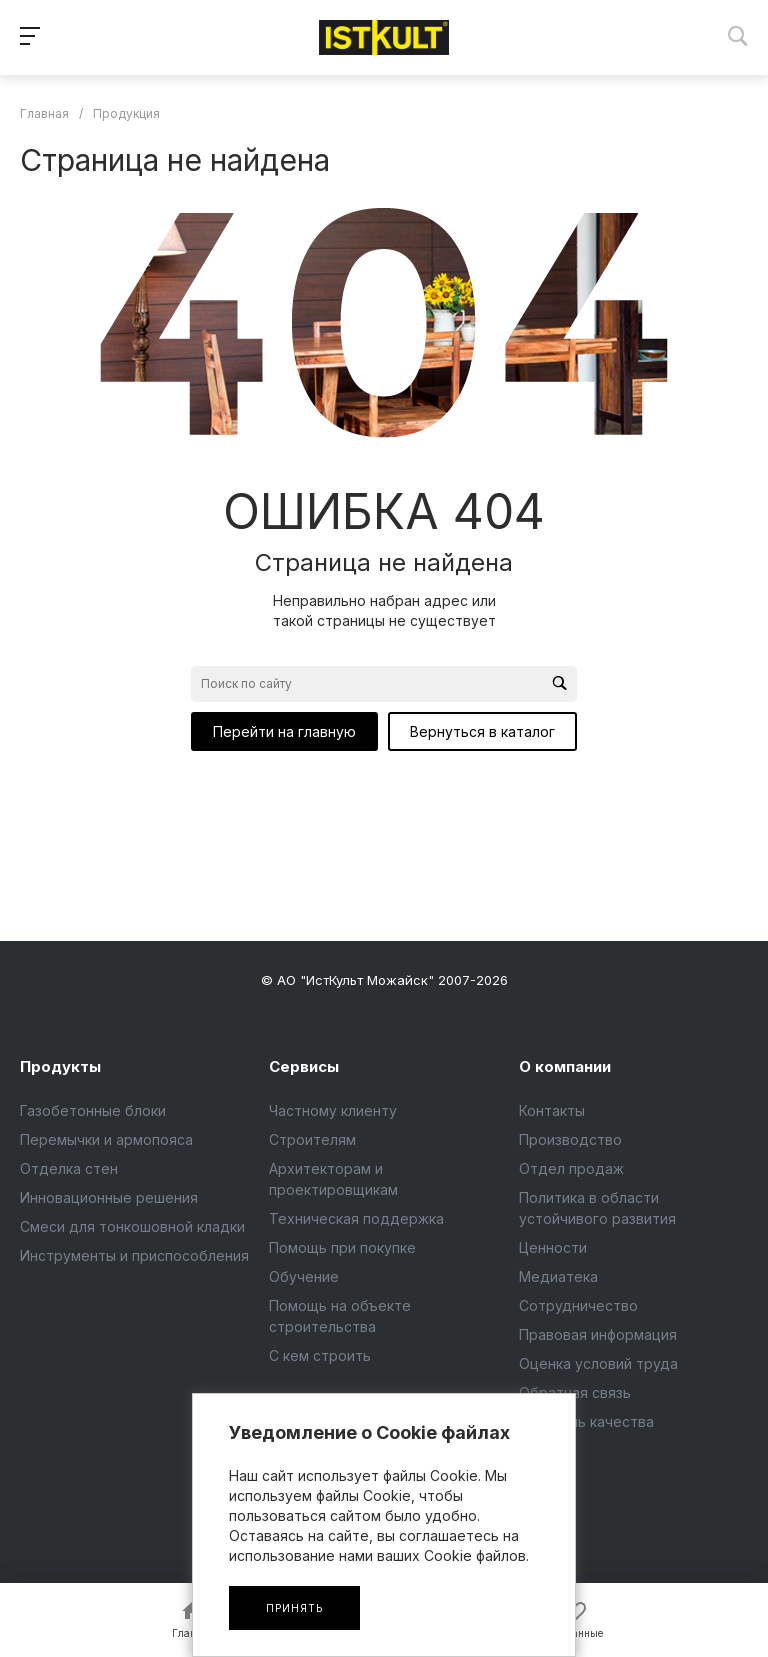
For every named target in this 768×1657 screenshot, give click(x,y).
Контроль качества (586, 1421)
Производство (570, 1139)
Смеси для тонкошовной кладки (132, 1226)
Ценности (553, 1247)
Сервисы (304, 1066)
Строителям (312, 1139)
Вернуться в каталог (482, 731)
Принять (294, 1608)
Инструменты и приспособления (134, 1255)
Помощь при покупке (342, 1247)
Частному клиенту (333, 1110)
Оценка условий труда (598, 1363)
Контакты (552, 1110)
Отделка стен (69, 1168)
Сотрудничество (578, 1305)
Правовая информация (598, 1334)
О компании (565, 1066)
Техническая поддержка (356, 1218)
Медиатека (558, 1276)
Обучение (304, 1276)
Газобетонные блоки (93, 1110)
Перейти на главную (284, 731)
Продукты (60, 1066)
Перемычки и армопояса (106, 1139)
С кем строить (320, 1355)
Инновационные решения (109, 1197)
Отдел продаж (571, 1168)
